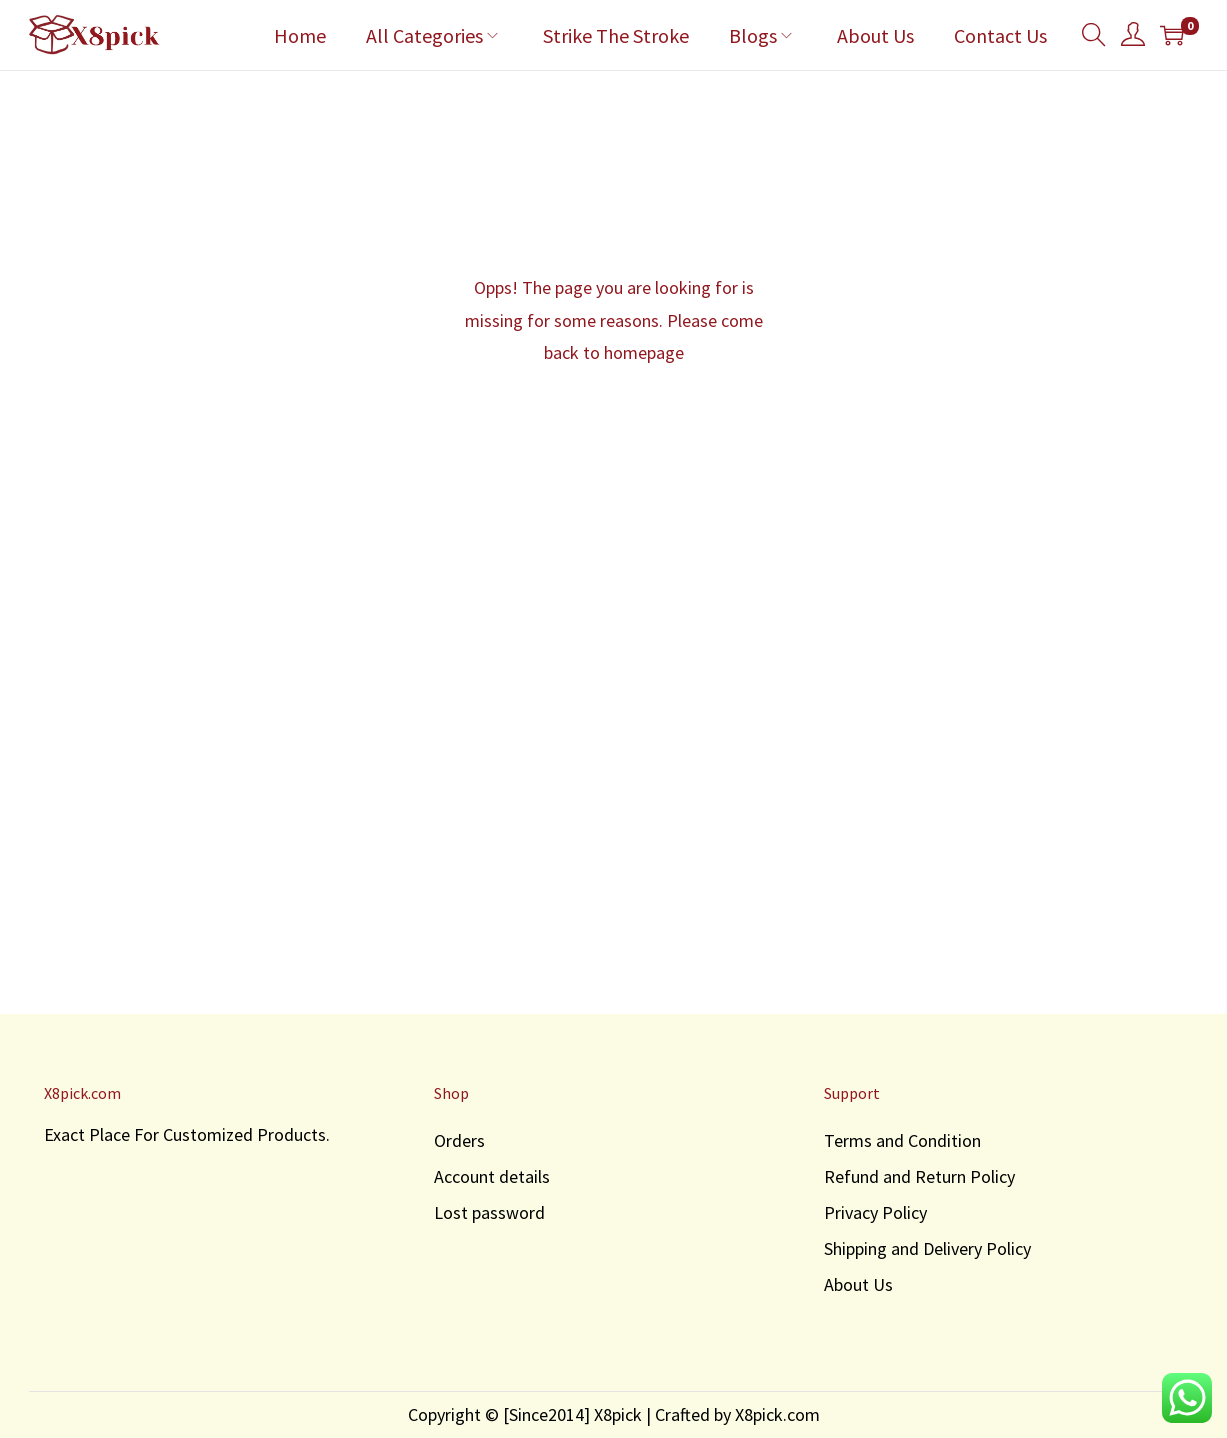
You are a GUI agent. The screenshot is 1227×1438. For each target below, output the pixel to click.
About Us (858, 1284)
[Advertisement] (614, 811)
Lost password (489, 1212)
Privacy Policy (875, 1212)
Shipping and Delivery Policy (927, 1248)
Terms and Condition (902, 1140)
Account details (492, 1176)
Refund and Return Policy (919, 1176)
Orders (459, 1140)
